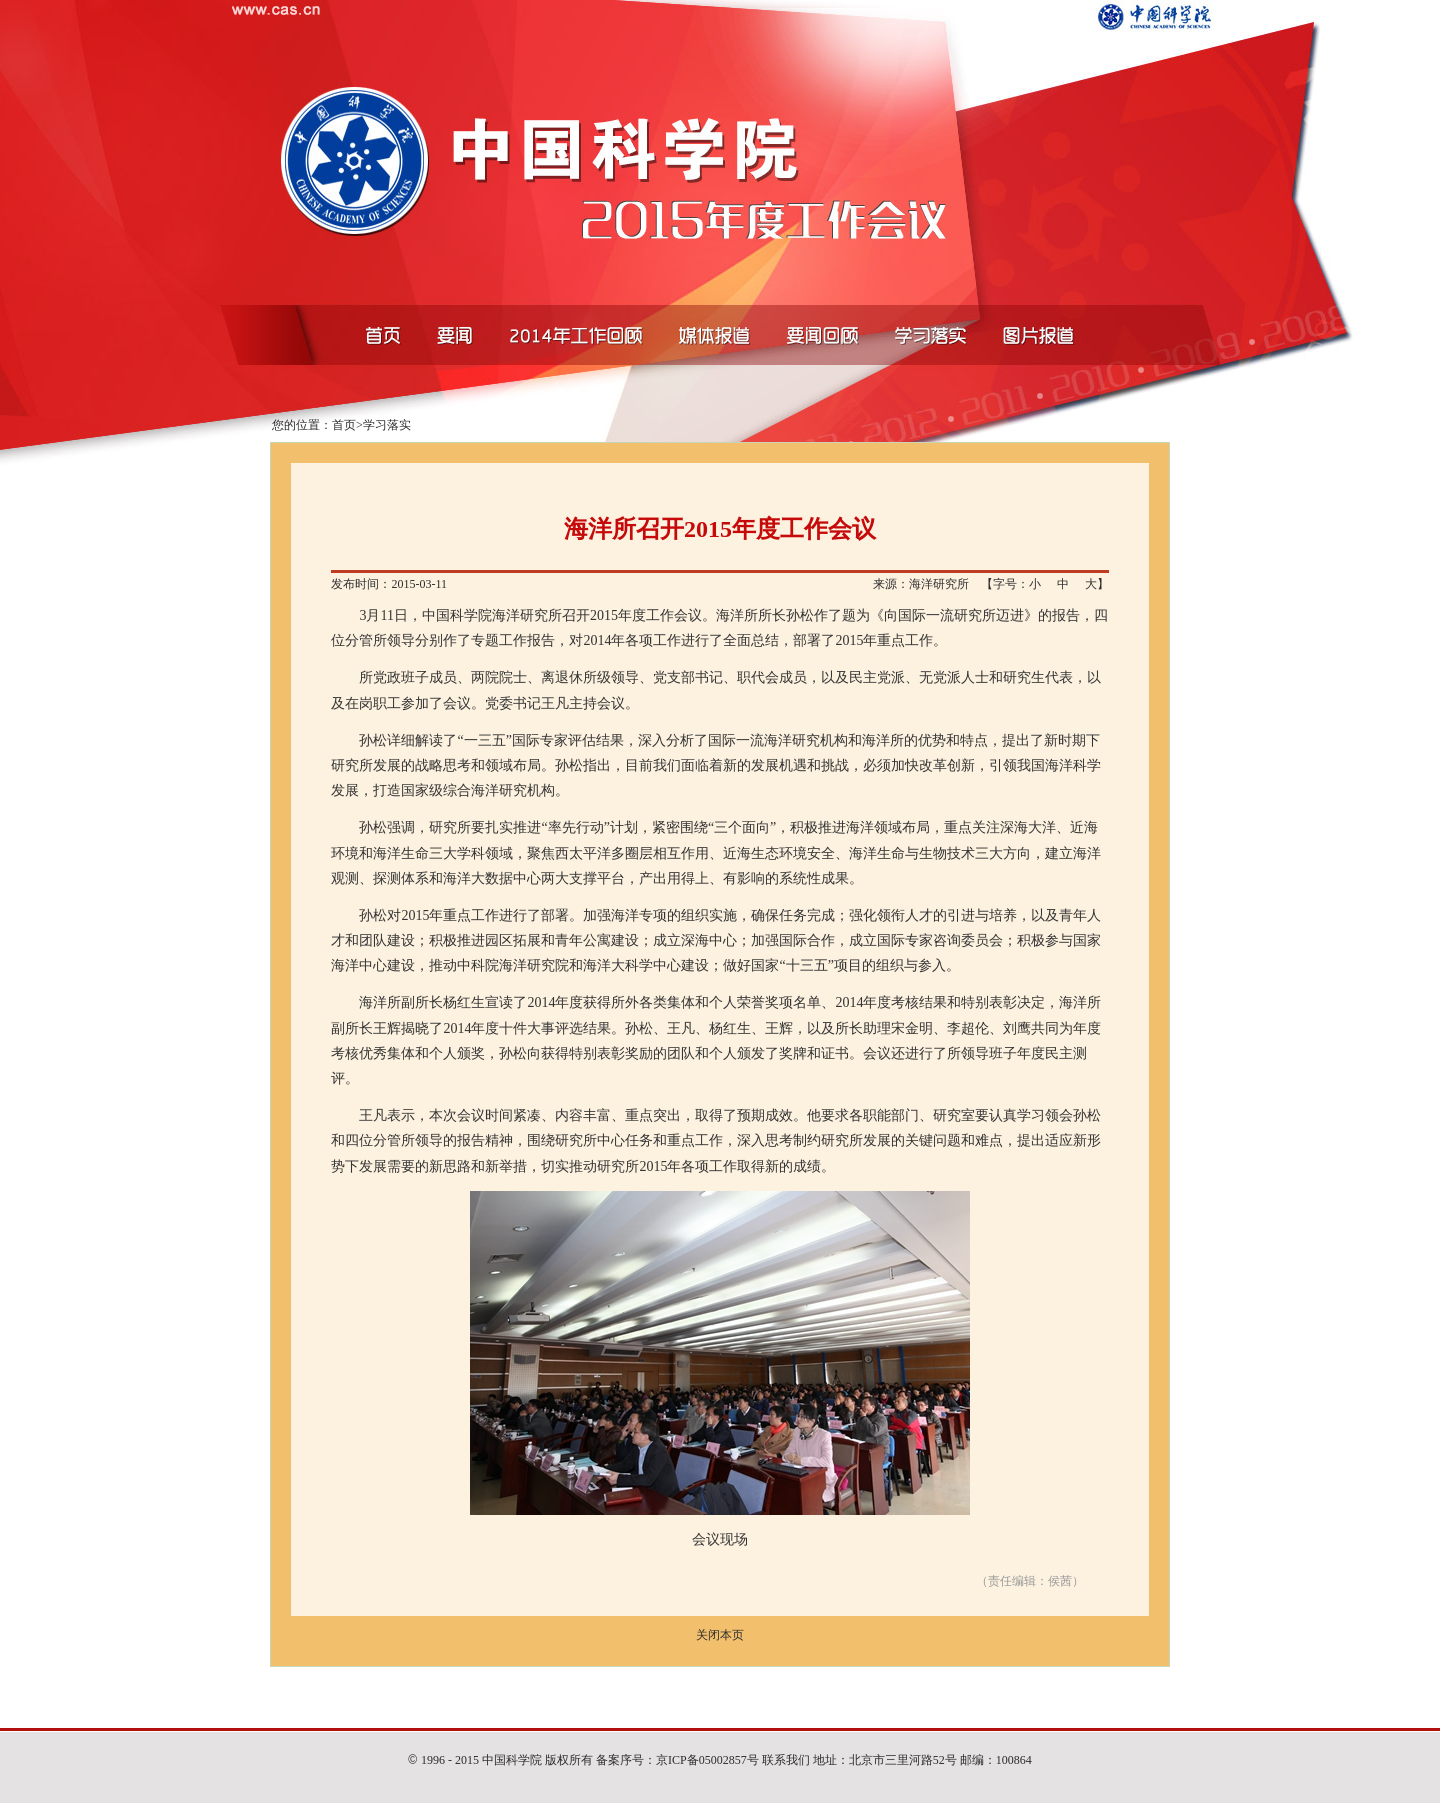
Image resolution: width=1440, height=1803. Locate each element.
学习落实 (387, 425)
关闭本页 (720, 1635)
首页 (344, 425)
